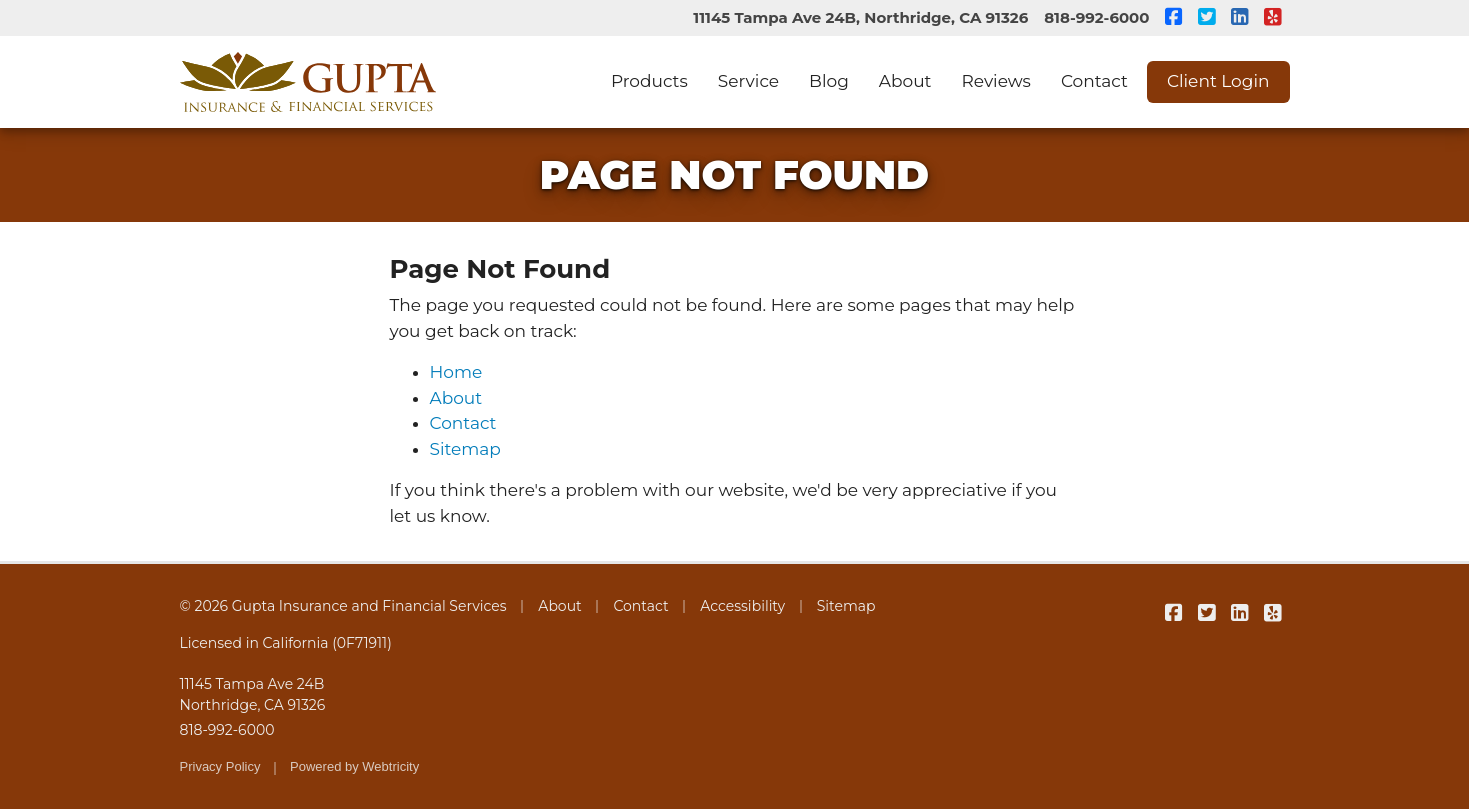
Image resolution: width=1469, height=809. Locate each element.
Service (748, 81)
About (905, 81)
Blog (829, 81)
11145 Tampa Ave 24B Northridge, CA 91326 (253, 694)
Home (456, 372)
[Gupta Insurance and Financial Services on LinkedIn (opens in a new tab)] (1240, 18)
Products (649, 81)
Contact (1094, 81)
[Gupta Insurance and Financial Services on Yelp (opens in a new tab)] (1273, 18)
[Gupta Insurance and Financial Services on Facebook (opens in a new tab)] (1174, 18)
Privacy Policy (220, 766)
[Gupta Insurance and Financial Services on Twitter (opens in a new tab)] (1207, 18)
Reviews (996, 81)
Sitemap (465, 449)
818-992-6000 (1096, 17)
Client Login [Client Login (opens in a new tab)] (1218, 81)
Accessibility (742, 606)
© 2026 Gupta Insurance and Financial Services (343, 606)
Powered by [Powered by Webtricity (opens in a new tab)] (354, 766)
